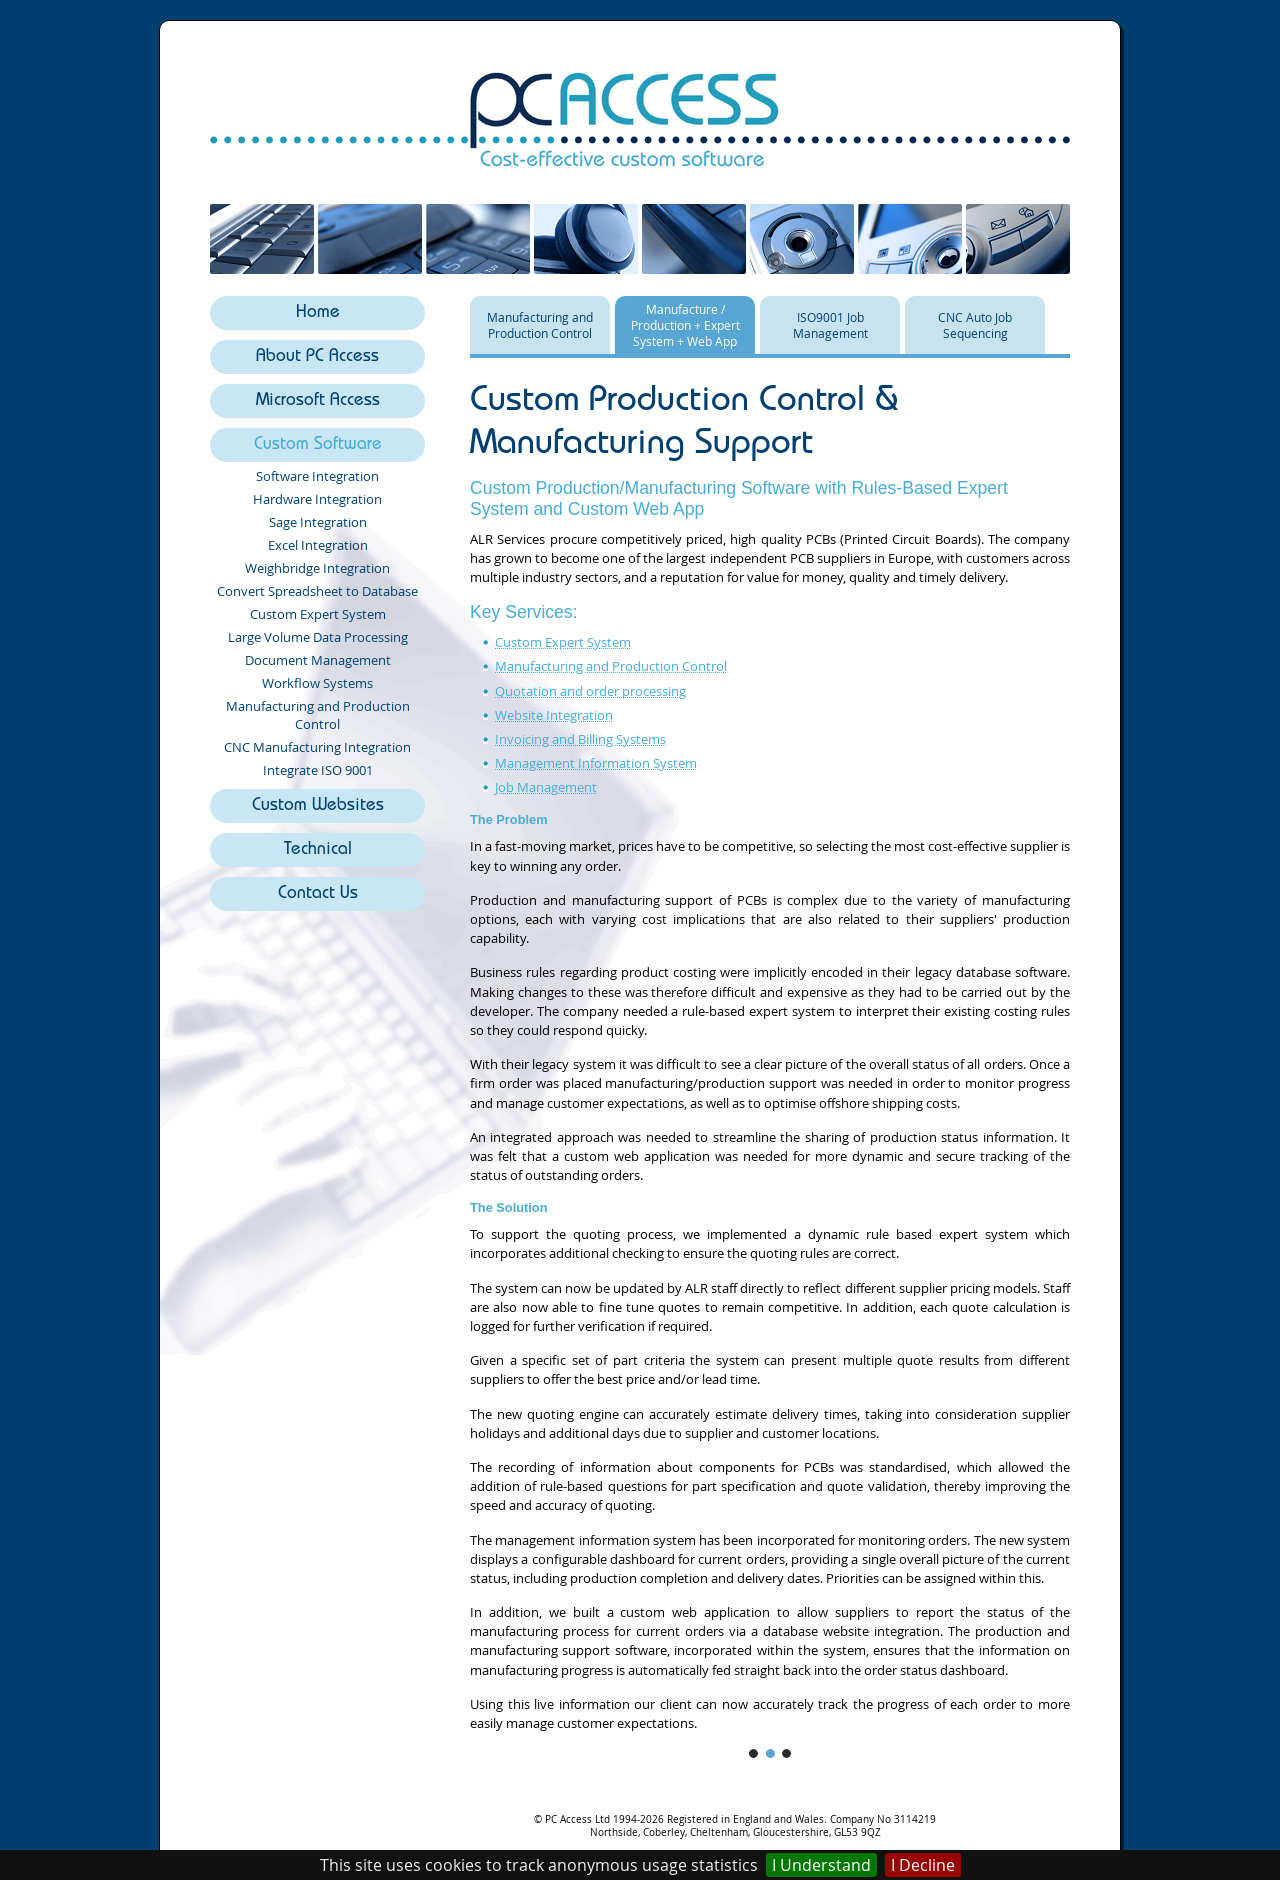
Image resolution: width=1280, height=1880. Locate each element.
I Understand (821, 1865)
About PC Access (317, 357)
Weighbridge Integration (317, 568)
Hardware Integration (317, 499)
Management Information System (596, 763)
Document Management (318, 660)
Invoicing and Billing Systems (580, 739)
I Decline (923, 1865)
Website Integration (554, 715)
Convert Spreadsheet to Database (317, 591)
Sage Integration (318, 522)
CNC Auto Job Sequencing (975, 325)
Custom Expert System (318, 614)
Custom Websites (318, 806)
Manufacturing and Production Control (318, 715)
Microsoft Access (318, 401)
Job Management (546, 787)
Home (318, 313)
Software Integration (317, 476)
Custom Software (318, 445)
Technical (318, 850)
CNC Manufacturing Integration (317, 747)
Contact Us (318, 894)
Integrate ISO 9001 (318, 770)
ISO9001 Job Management (830, 325)
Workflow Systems (317, 683)
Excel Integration (318, 545)
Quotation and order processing (590, 691)
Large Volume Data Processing (318, 637)
